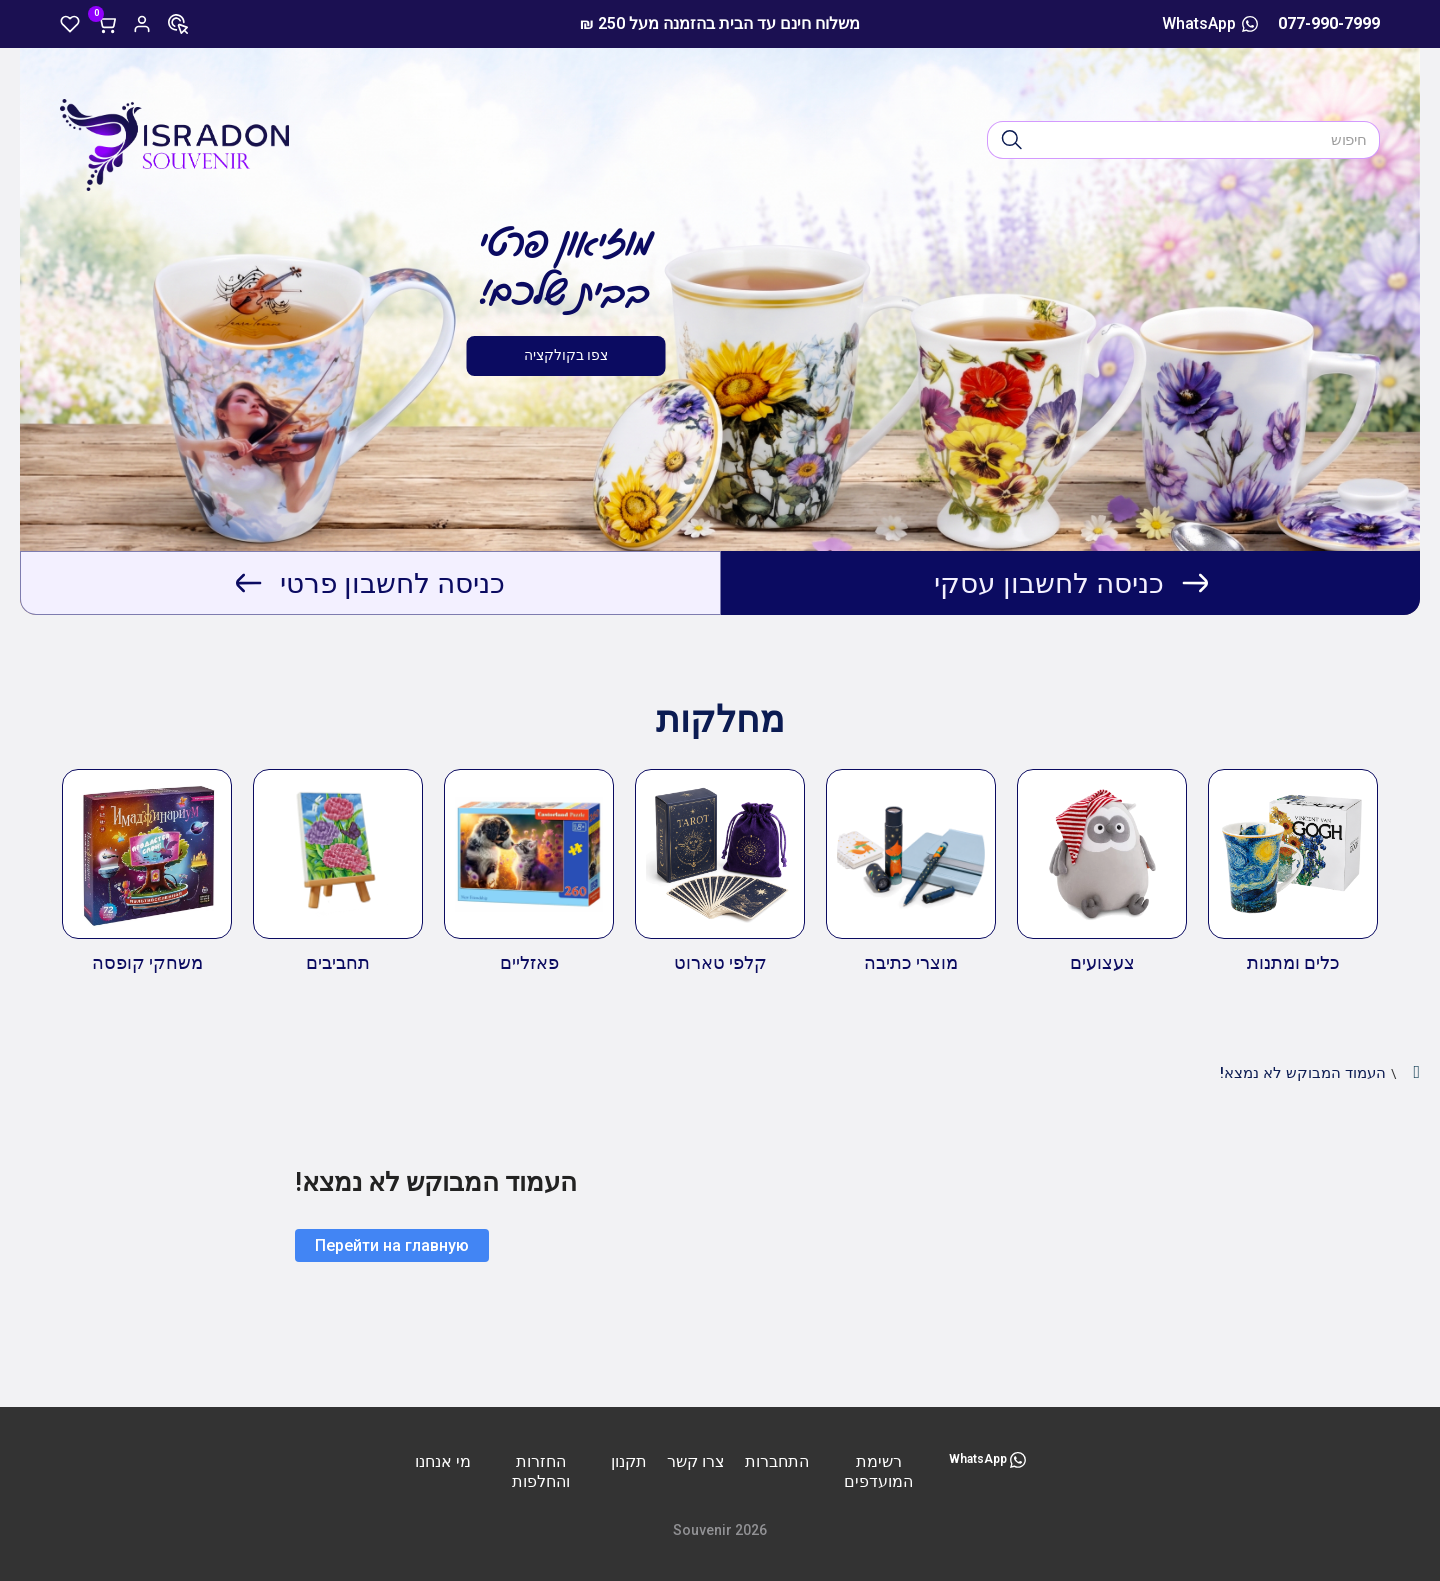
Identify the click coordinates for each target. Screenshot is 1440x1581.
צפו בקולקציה (566, 355)
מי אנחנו (443, 1461)
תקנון (629, 1461)
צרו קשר (696, 1461)
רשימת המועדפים (878, 1472)
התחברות (777, 1461)
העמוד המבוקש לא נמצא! (1303, 1073)
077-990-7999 (1329, 23)
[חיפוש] (1012, 140)
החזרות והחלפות (541, 1472)
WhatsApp (1210, 23)
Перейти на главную (392, 1245)
